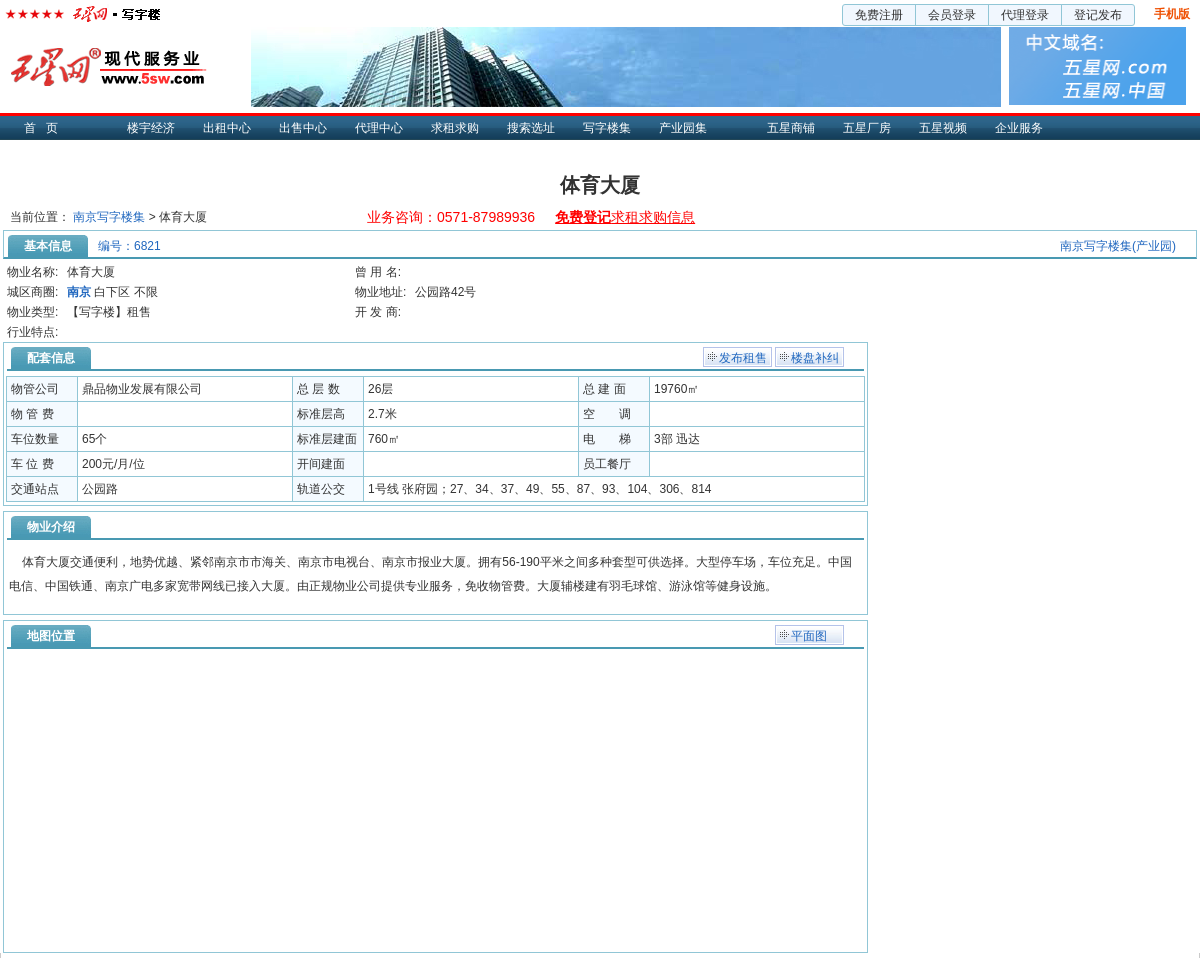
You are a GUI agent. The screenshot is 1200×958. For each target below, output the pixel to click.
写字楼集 (607, 128)
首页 (46, 128)
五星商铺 (791, 128)
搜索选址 (531, 128)
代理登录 (1025, 15)
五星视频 (943, 128)
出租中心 (227, 128)
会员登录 (952, 15)
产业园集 (683, 128)
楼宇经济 (151, 128)
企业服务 (1019, 128)
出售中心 (303, 128)
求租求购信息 (625, 217)
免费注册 (879, 15)
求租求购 (455, 128)
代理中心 (379, 128)
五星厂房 (867, 128)
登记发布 (1098, 15)
